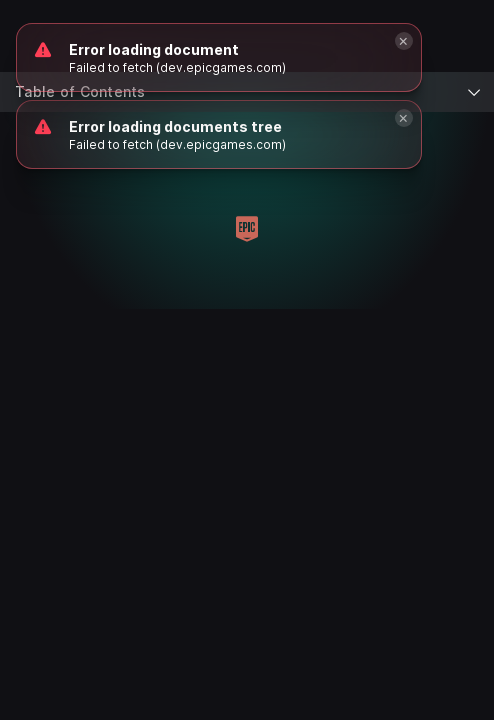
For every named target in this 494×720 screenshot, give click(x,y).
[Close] (404, 118)
